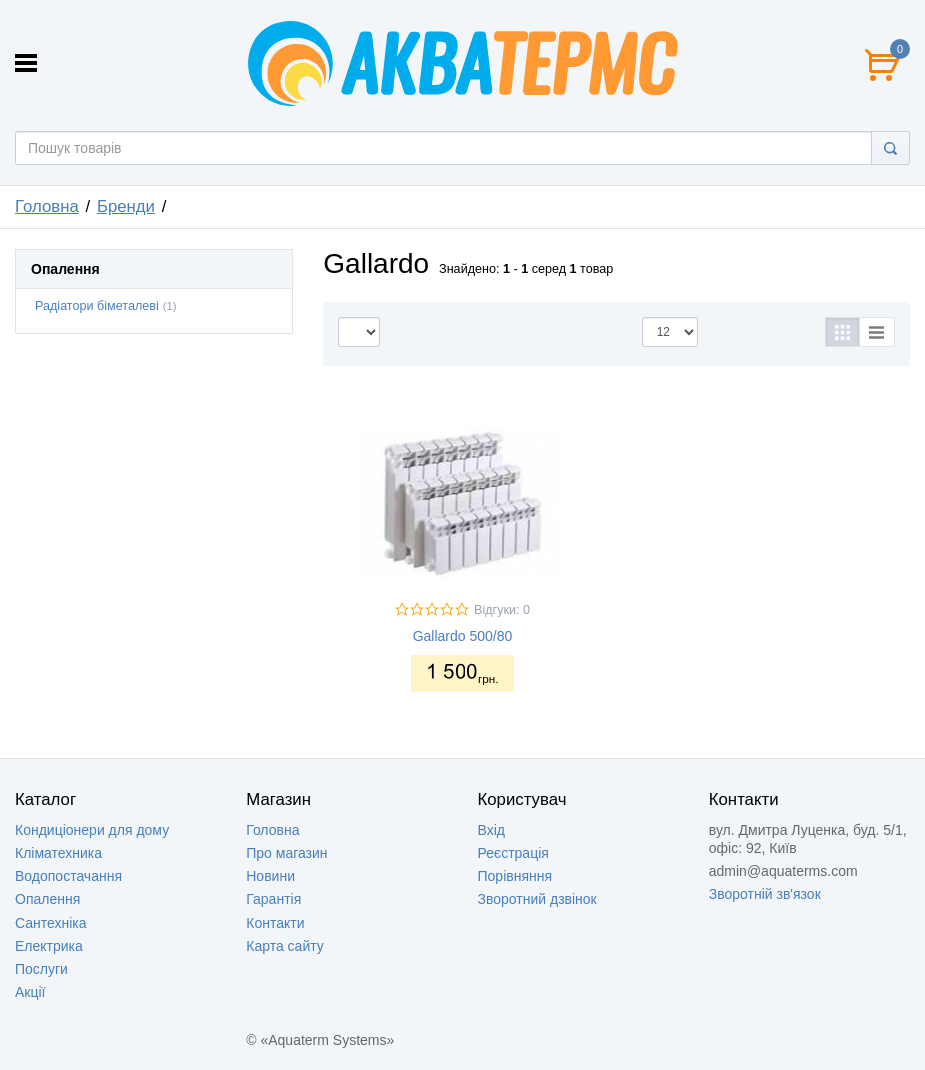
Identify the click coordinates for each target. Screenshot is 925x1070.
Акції (30, 992)
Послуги (41, 969)
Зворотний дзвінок (537, 899)
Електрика (49, 946)
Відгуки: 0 (502, 610)
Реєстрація (513, 853)
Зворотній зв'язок (765, 894)
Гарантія (273, 899)
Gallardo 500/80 (463, 636)
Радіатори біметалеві (97, 306)
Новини (270, 876)
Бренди (126, 206)
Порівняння (515, 876)
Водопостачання (68, 876)
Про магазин (286, 853)
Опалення (47, 899)
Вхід (491, 830)
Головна (47, 206)
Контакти (275, 923)
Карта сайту (285, 946)
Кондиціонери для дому (92, 830)
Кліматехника (58, 853)
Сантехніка (51, 923)
